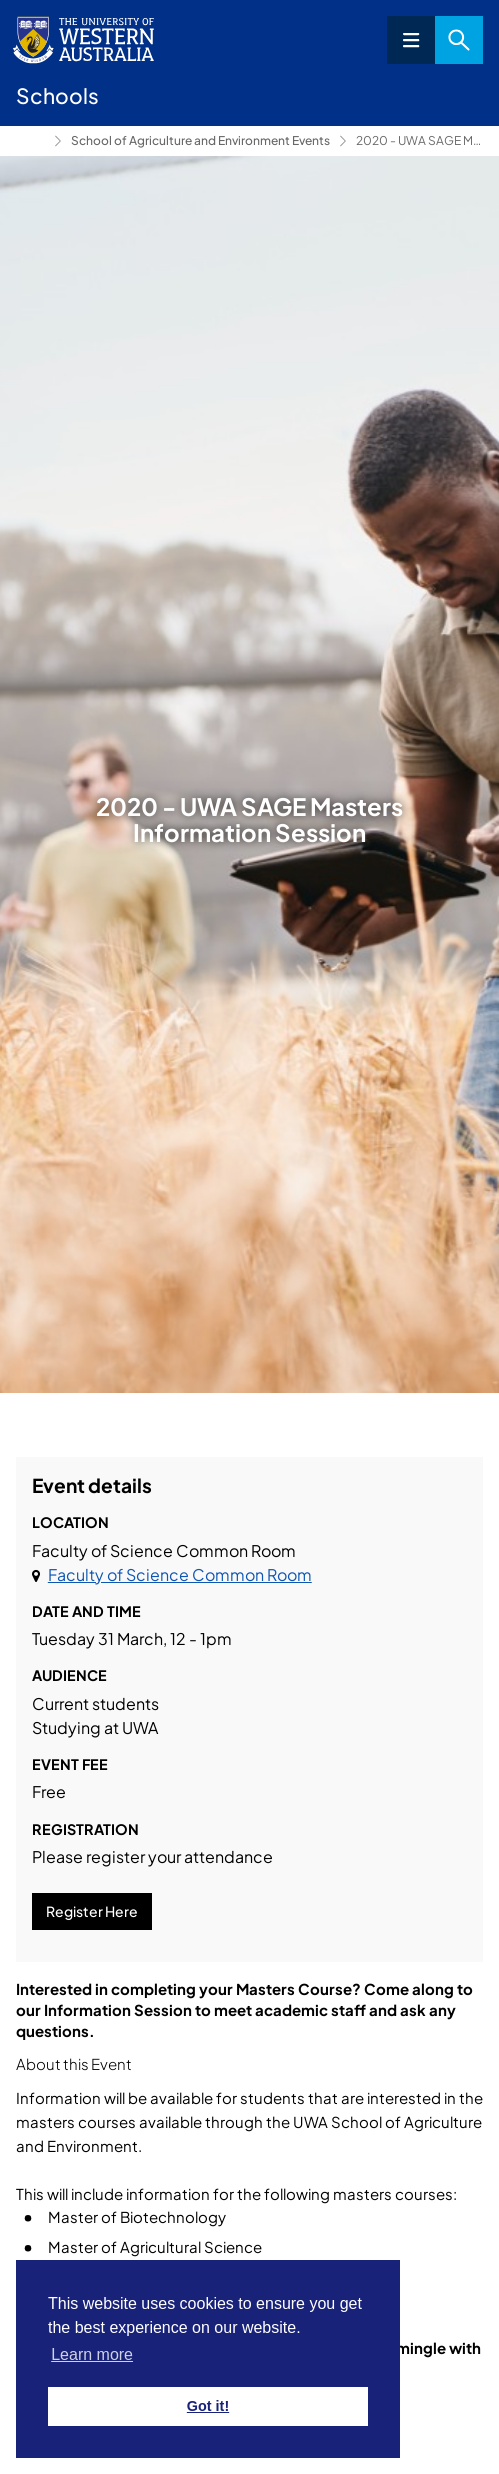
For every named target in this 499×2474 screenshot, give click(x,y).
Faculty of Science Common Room (180, 1574)
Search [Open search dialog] (459, 40)
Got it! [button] (208, 2406)
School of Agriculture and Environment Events (200, 140)
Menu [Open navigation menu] (411, 40)
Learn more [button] (92, 2354)
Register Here (92, 1911)
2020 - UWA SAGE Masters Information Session (419, 140)
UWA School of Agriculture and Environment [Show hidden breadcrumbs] (31, 141)
